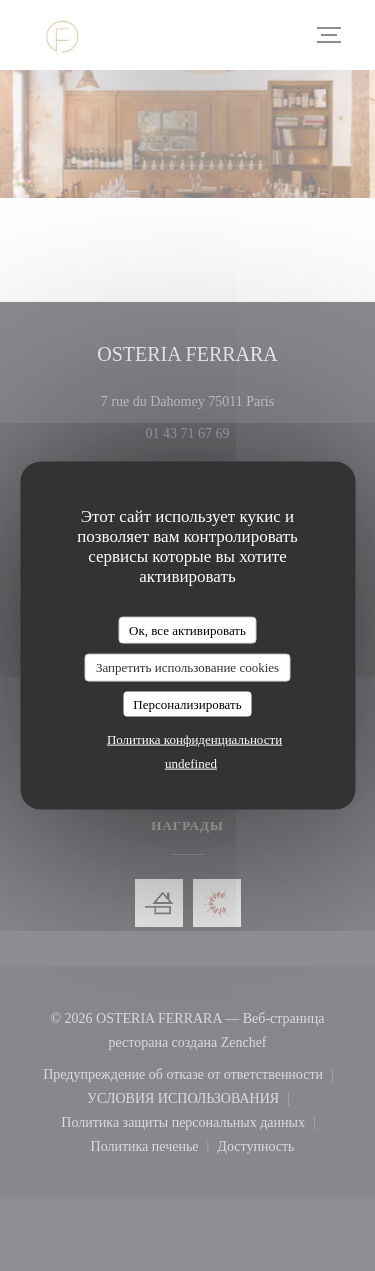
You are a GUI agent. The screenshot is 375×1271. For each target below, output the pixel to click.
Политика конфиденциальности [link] (194, 739)
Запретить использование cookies (187, 667)
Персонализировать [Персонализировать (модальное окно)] (187, 703)
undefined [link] (191, 763)
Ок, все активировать (187, 629)
